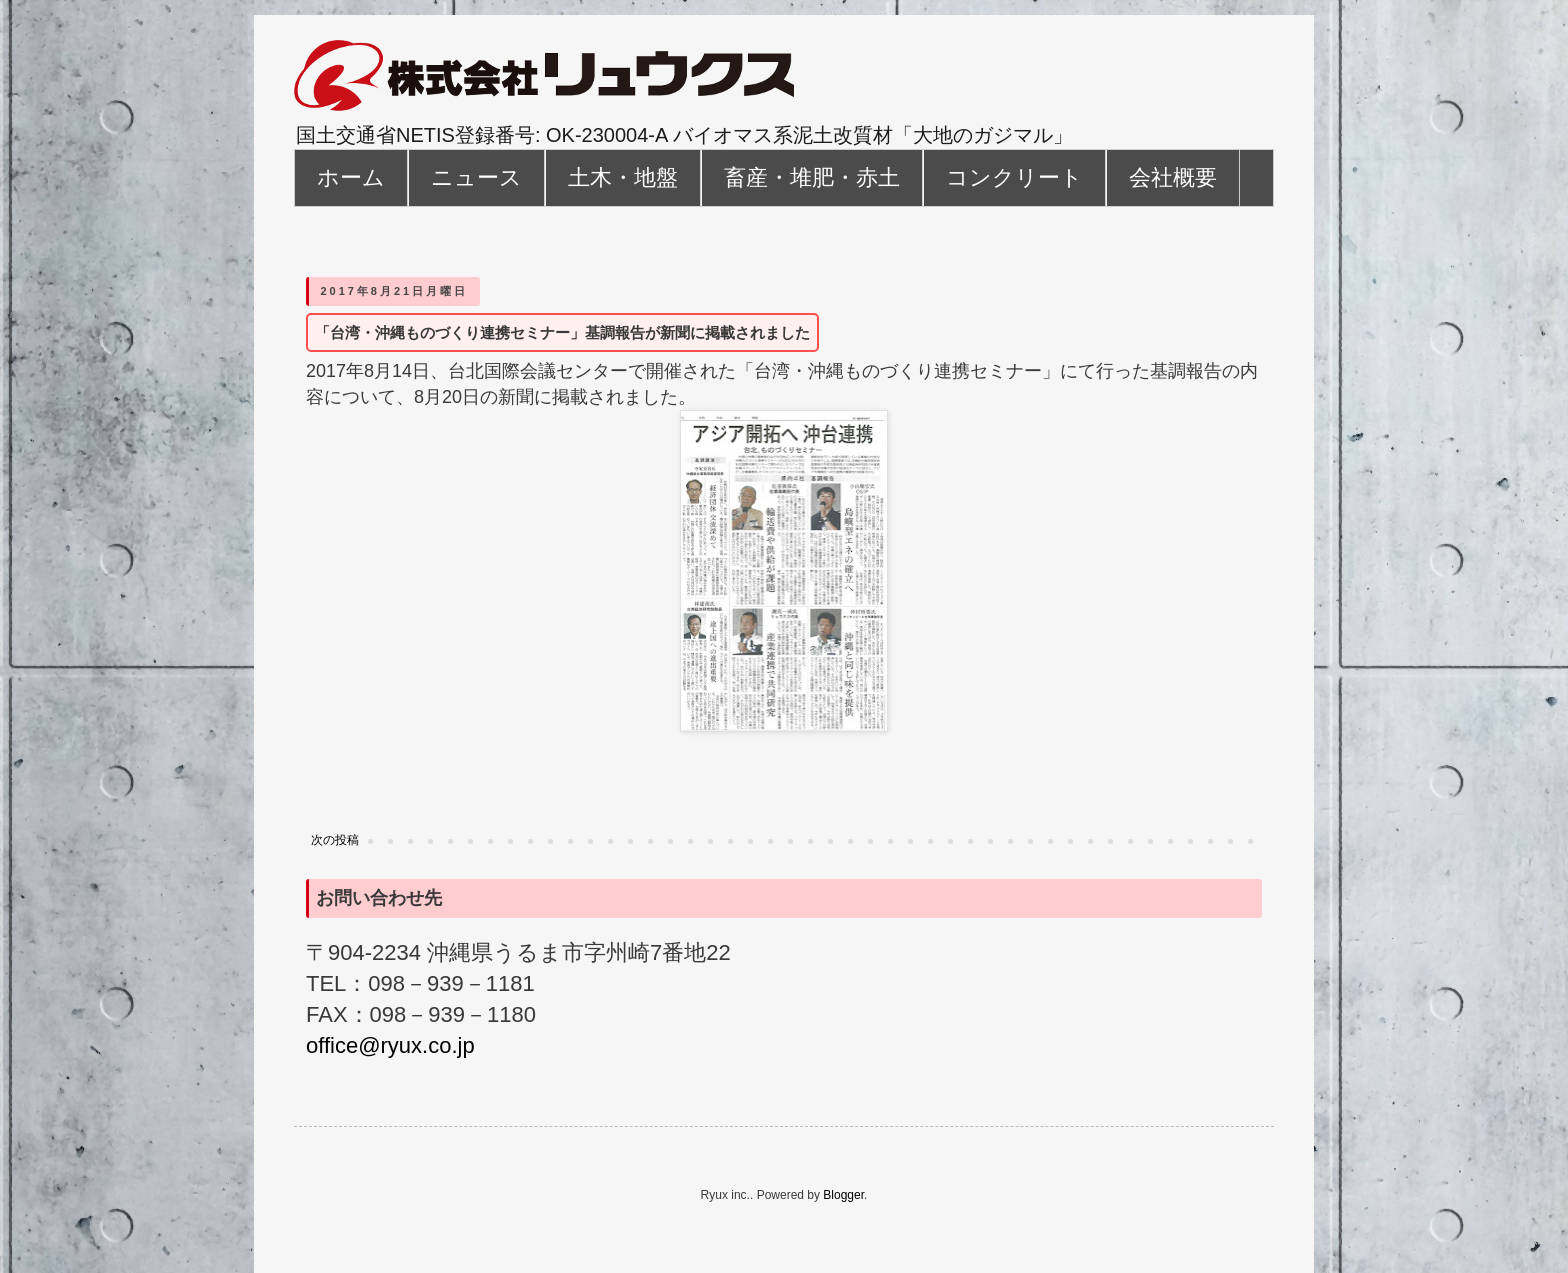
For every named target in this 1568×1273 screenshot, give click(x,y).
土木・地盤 (623, 177)
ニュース (476, 177)
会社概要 (1173, 177)
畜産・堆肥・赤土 (812, 177)
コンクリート (1014, 177)
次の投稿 (335, 840)
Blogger (843, 1195)
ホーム (351, 177)
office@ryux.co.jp (390, 1045)
